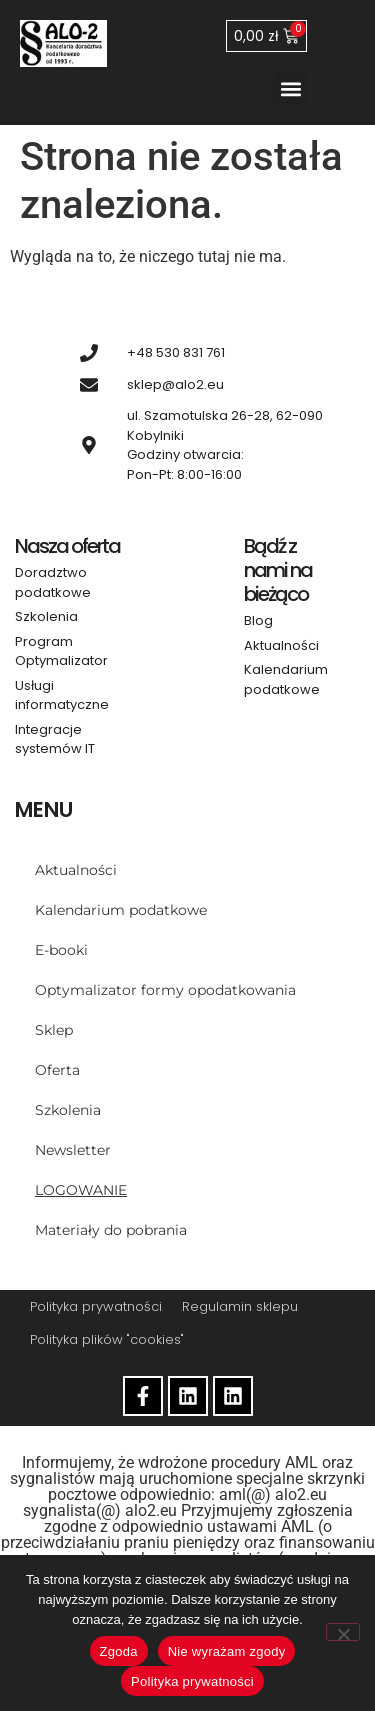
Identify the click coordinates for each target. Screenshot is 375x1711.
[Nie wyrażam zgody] (343, 1632)
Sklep (54, 1030)
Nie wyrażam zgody (227, 1651)
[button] (290, 88)
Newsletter (73, 1150)
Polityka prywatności (96, 1306)
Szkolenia (68, 1110)
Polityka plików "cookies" (107, 1339)
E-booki (61, 950)
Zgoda (119, 1651)
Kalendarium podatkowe (121, 910)
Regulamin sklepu (240, 1306)
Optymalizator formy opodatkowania (165, 990)
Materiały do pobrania (111, 1230)
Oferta (57, 1070)
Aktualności (76, 870)
